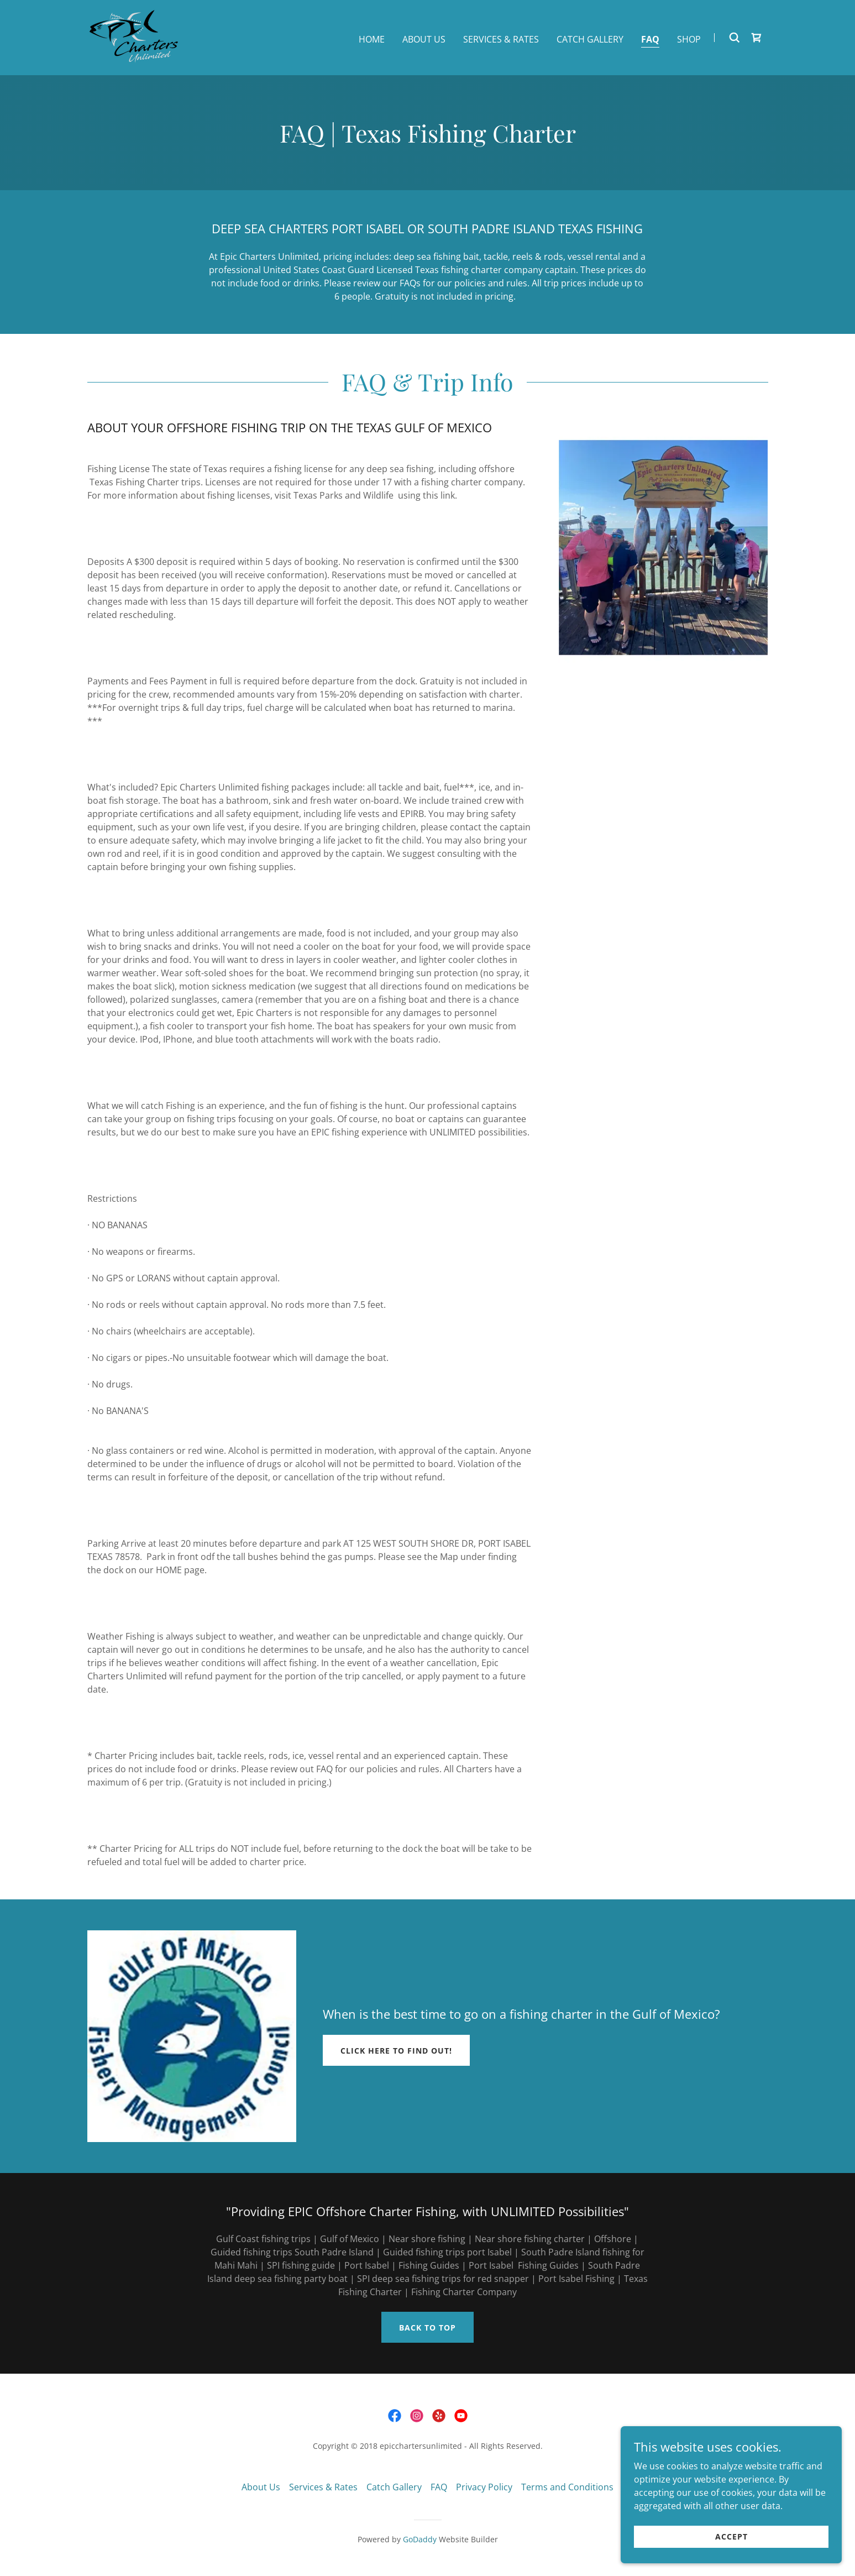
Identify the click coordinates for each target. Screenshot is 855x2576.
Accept (731, 2536)
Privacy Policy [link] (484, 2487)
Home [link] (372, 39)
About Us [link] (423, 39)
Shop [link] (689, 39)
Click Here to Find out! (396, 2050)
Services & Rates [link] (501, 39)
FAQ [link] (650, 39)
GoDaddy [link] (420, 2539)
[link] (134, 36)
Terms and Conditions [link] (567, 2487)
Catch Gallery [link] (590, 39)
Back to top (427, 2327)
